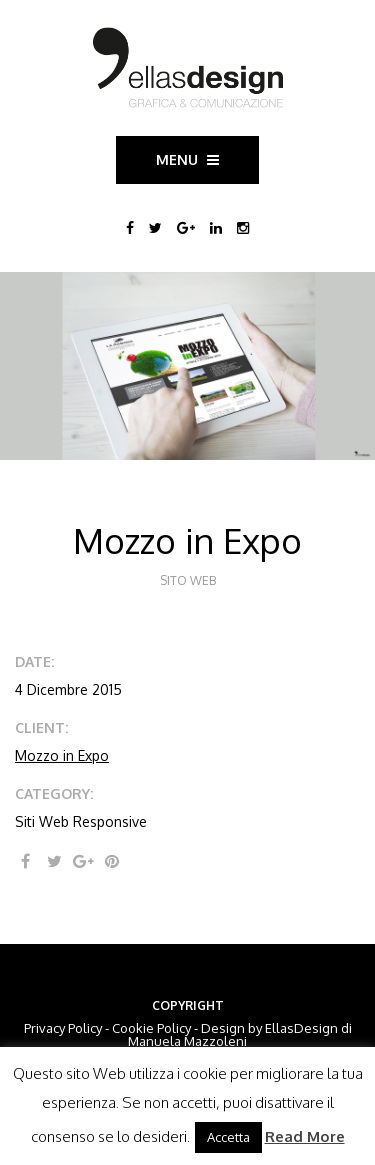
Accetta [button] (228, 1137)
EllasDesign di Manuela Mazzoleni (240, 1034)
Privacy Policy (63, 1028)
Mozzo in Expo (62, 755)
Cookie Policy (151, 1028)
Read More (305, 1136)
